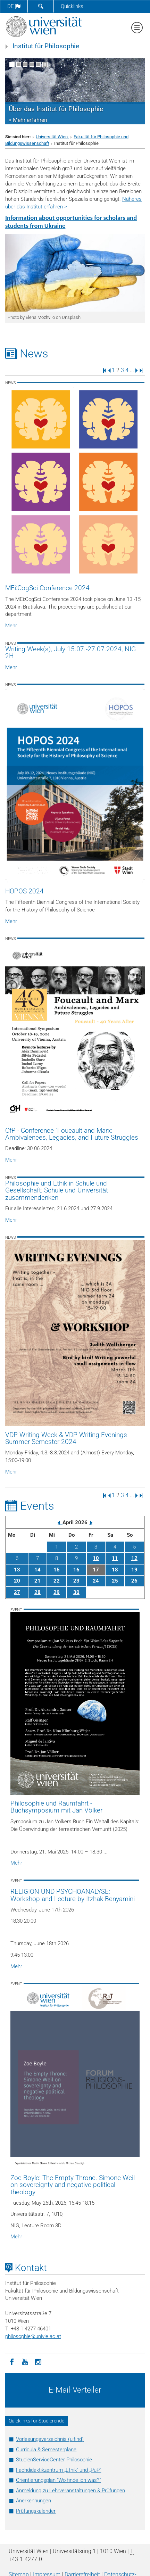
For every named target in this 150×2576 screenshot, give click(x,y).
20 (17, 1581)
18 (115, 1570)
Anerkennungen (33, 2500)
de (13, 6)
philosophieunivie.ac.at (33, 2336)
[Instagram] (38, 2361)
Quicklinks (72, 6)
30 (76, 1592)
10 (96, 1558)
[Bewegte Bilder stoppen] (45, 64)
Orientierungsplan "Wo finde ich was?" (58, 2480)
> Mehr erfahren (28, 120)
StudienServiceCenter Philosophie (54, 2460)
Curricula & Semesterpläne (46, 2449)
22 (56, 1581)
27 (17, 1592)
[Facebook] (11, 2361)
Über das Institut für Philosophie (56, 109)
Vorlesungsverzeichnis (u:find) (50, 2439)
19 (134, 1570)
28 (37, 1592)
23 (76, 1581)
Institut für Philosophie (45, 46)
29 (56, 1592)
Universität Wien (52, 136)
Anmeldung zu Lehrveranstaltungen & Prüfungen (70, 2490)
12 (134, 1558)
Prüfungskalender (36, 2511)
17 (96, 1570)
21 (37, 1581)
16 (76, 1570)
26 (134, 1581)
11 (115, 1558)
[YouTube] (25, 2361)
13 (17, 1570)
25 (115, 1581)
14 (37, 1570)
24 (96, 1581)
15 (56, 1570)
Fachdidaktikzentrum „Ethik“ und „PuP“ (58, 2470)
